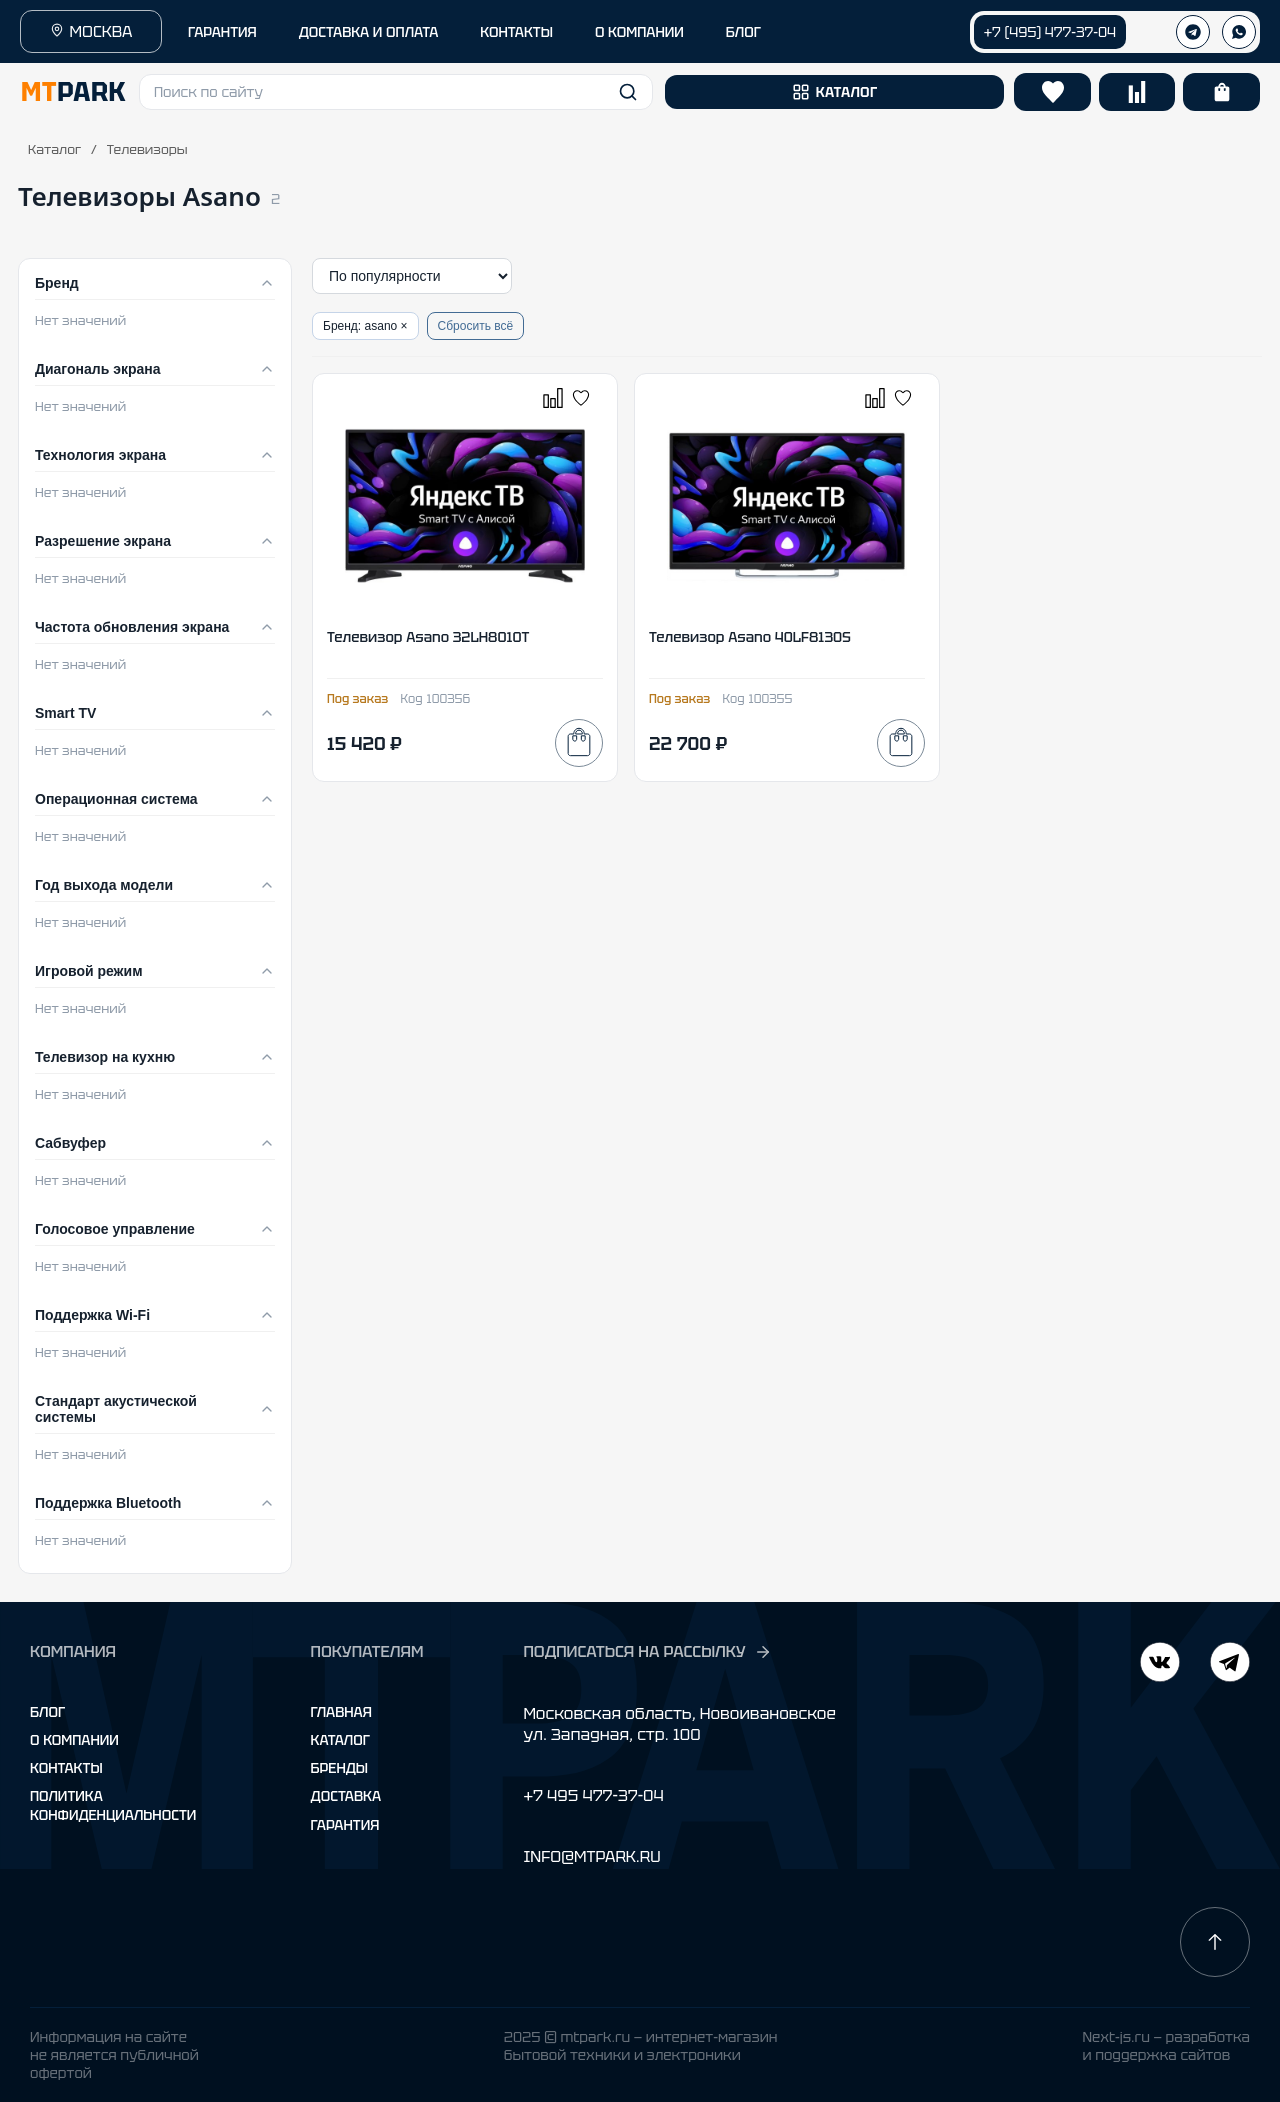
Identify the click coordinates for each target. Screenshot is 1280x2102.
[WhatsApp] (1239, 32)
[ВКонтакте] (1230, 1664)
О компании (74, 1740)
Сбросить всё (476, 326)
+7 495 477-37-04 (593, 1795)
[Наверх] (1215, 1942)
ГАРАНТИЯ (222, 32)
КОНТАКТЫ (516, 32)
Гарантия (345, 1825)
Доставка (346, 1796)
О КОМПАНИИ (639, 32)
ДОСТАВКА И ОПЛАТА (369, 32)
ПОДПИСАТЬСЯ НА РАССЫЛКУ (647, 1652)
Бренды (339, 1768)
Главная (341, 1712)
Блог (47, 1712)
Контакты (66, 1768)
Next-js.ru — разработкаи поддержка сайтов (1166, 2046)
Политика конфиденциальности (113, 1805)
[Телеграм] (1193, 32)
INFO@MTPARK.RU (591, 1856)
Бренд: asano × (365, 326)
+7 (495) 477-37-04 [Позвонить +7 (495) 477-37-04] (1050, 32)
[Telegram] (1160, 1664)
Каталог (54, 149)
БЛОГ (743, 32)
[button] (396, 92)
